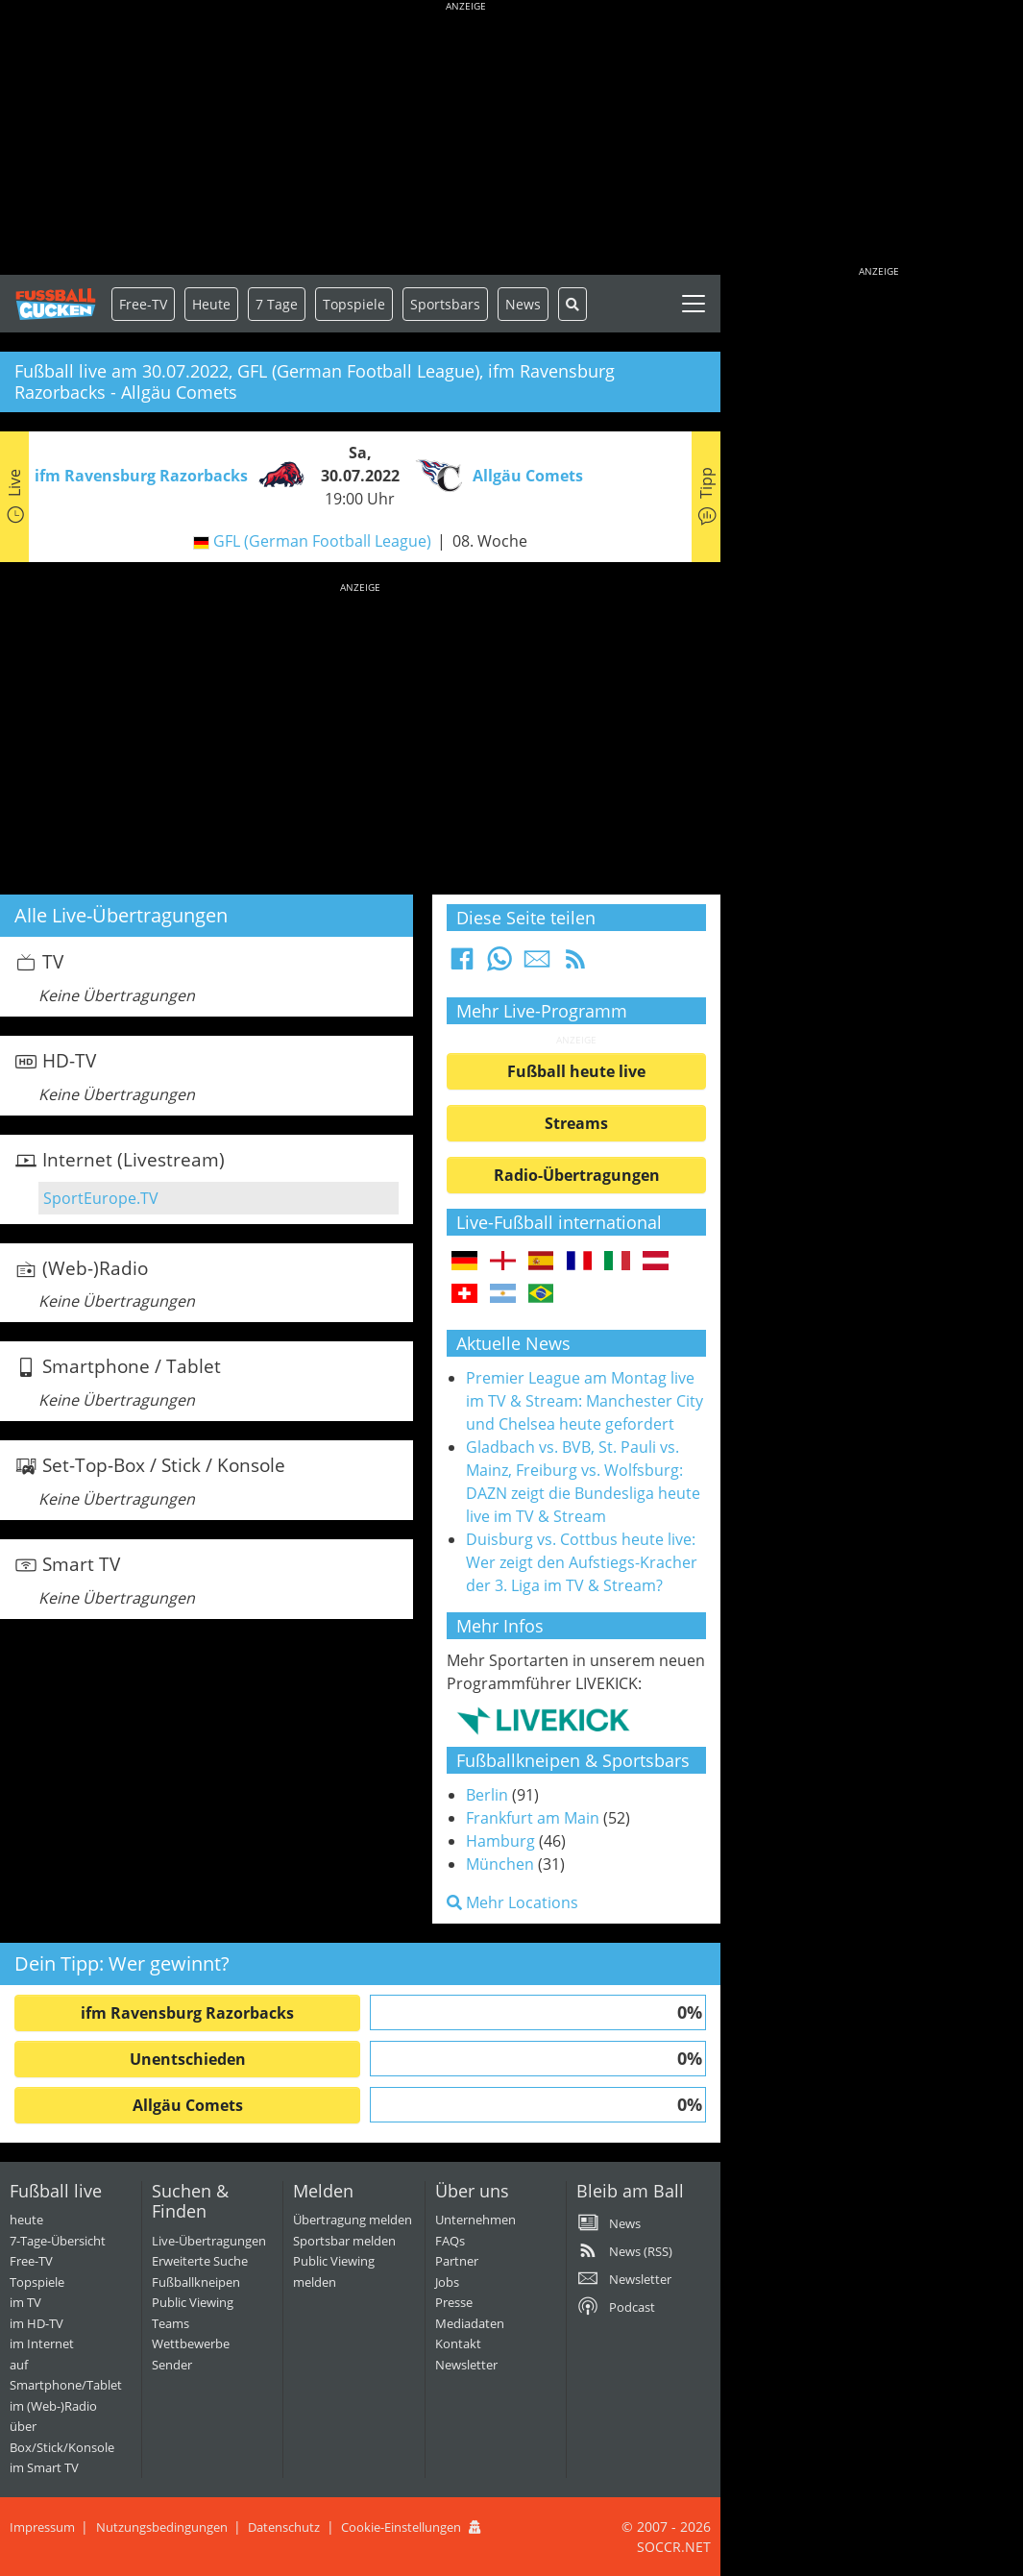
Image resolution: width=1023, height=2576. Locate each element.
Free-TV (143, 304)
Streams (576, 1123)
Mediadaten (469, 2323)
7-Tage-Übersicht (58, 2240)
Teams (170, 2323)
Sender (172, 2364)
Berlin (487, 1794)
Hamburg (500, 1841)
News (523, 304)
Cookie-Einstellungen (401, 2527)
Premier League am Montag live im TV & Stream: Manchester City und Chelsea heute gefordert (584, 1401)
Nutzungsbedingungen (162, 2527)
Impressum (42, 2527)
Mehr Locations (512, 1902)
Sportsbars (445, 304)
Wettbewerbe (191, 2343)
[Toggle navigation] (693, 303)
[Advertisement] (466, 139)
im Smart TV (44, 2467)
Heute (211, 304)
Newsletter (466, 2364)
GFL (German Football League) (322, 541)
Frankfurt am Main (532, 1817)
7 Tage (277, 304)
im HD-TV (36, 2323)
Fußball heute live (576, 1071)
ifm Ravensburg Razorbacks (187, 2013)
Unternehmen (475, 2219)
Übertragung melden (352, 2219)
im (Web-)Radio (53, 2406)
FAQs (450, 2240)
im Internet (42, 2343)
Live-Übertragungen (209, 2240)
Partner (456, 2260)
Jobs (447, 2282)
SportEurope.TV (100, 1198)
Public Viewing (192, 2302)
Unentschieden (188, 2059)
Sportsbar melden (344, 2240)
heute (26, 2219)
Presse (454, 2302)
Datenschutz (284, 2527)
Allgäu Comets (188, 2105)
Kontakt (458, 2343)
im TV (25, 2302)
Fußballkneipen (196, 2282)
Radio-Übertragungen (577, 1175)
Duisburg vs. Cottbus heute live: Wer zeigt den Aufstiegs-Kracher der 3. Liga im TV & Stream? (581, 1562)
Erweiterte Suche (200, 2260)
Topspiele (37, 2282)
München (500, 1864)
